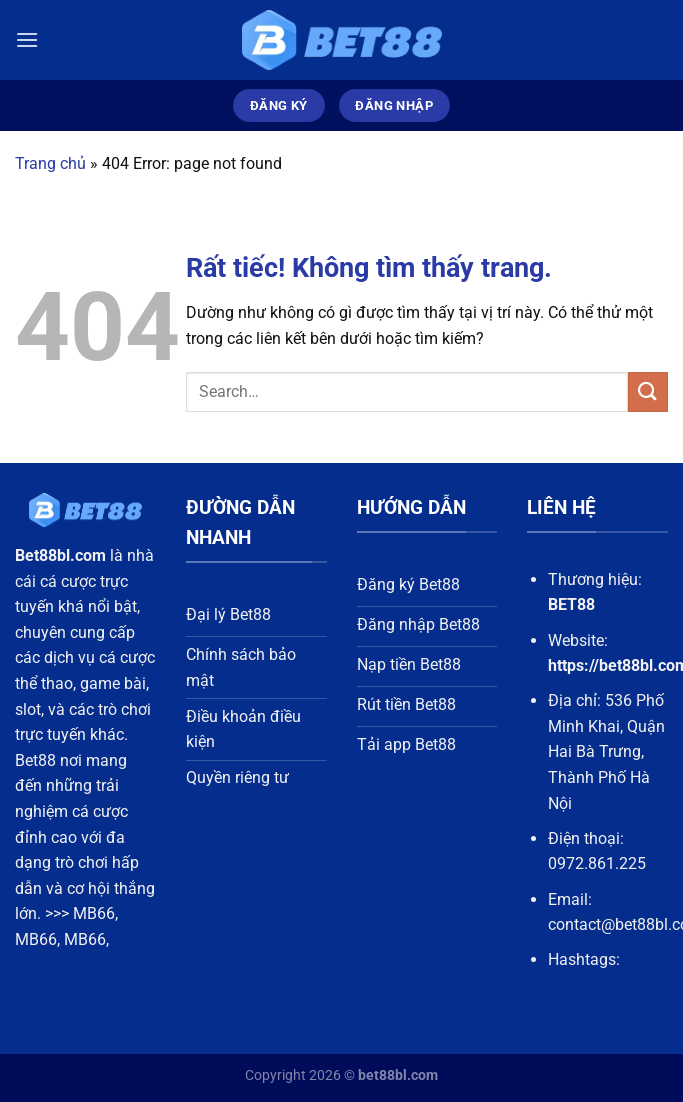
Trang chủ (50, 163)
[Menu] (27, 39)
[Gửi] (648, 391)
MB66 (94, 913)
